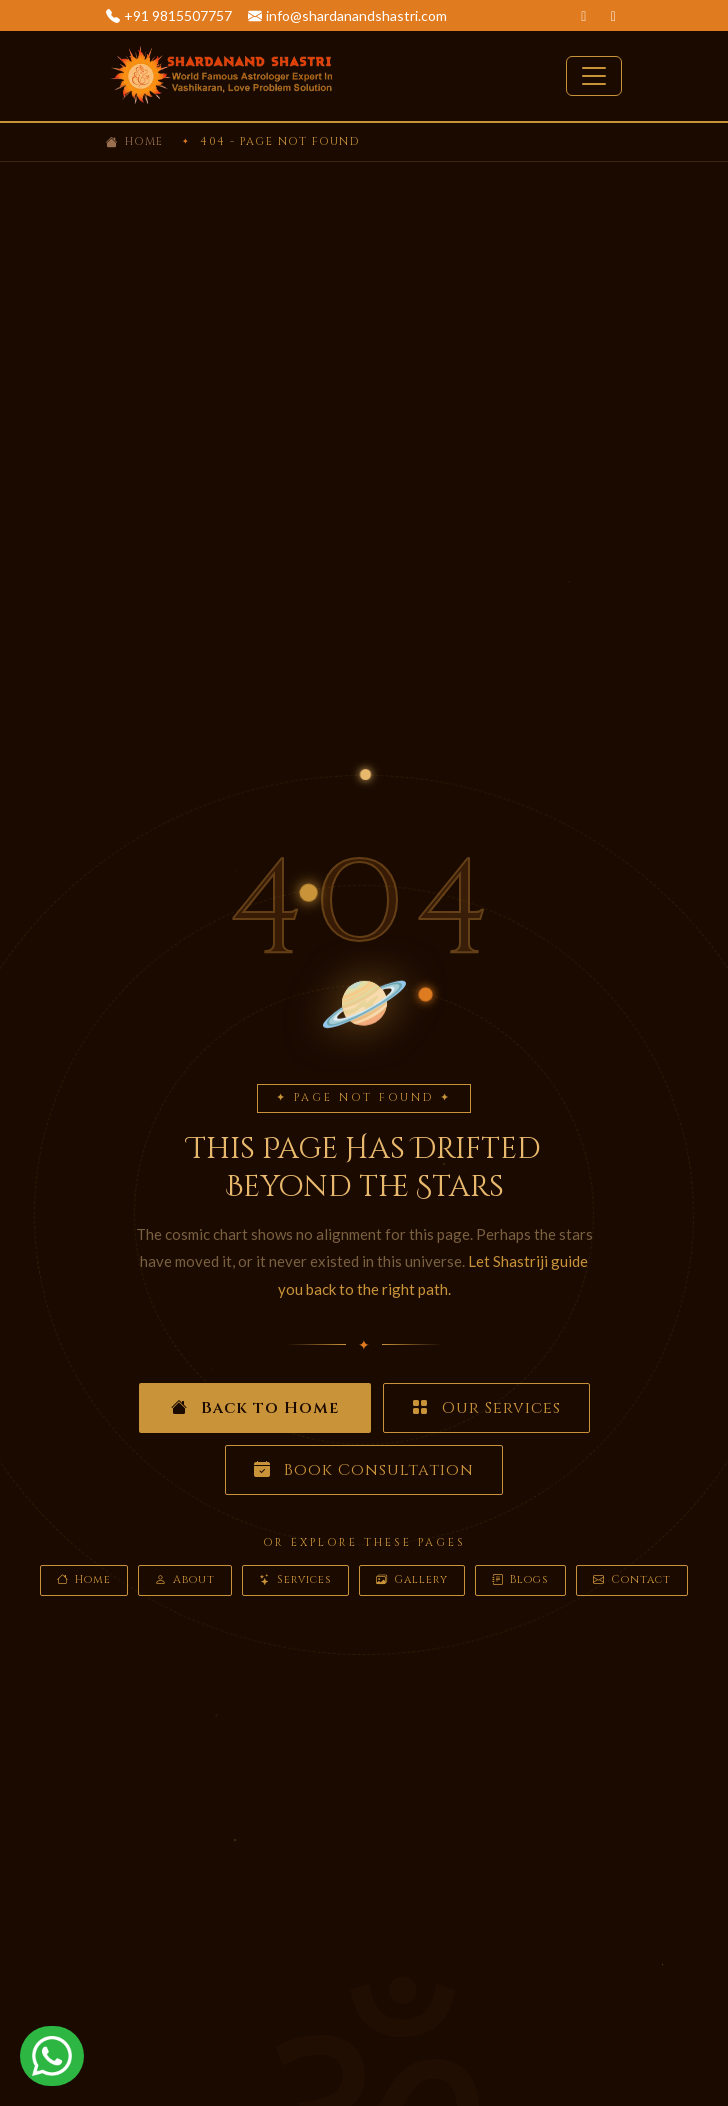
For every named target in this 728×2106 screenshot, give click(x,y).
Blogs (520, 1580)
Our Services (486, 1408)
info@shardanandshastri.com (356, 15)
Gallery (412, 1580)
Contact (632, 1580)
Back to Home (255, 1408)
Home (144, 141)
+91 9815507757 (178, 15)
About (185, 1580)
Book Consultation (364, 1470)
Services (295, 1580)
